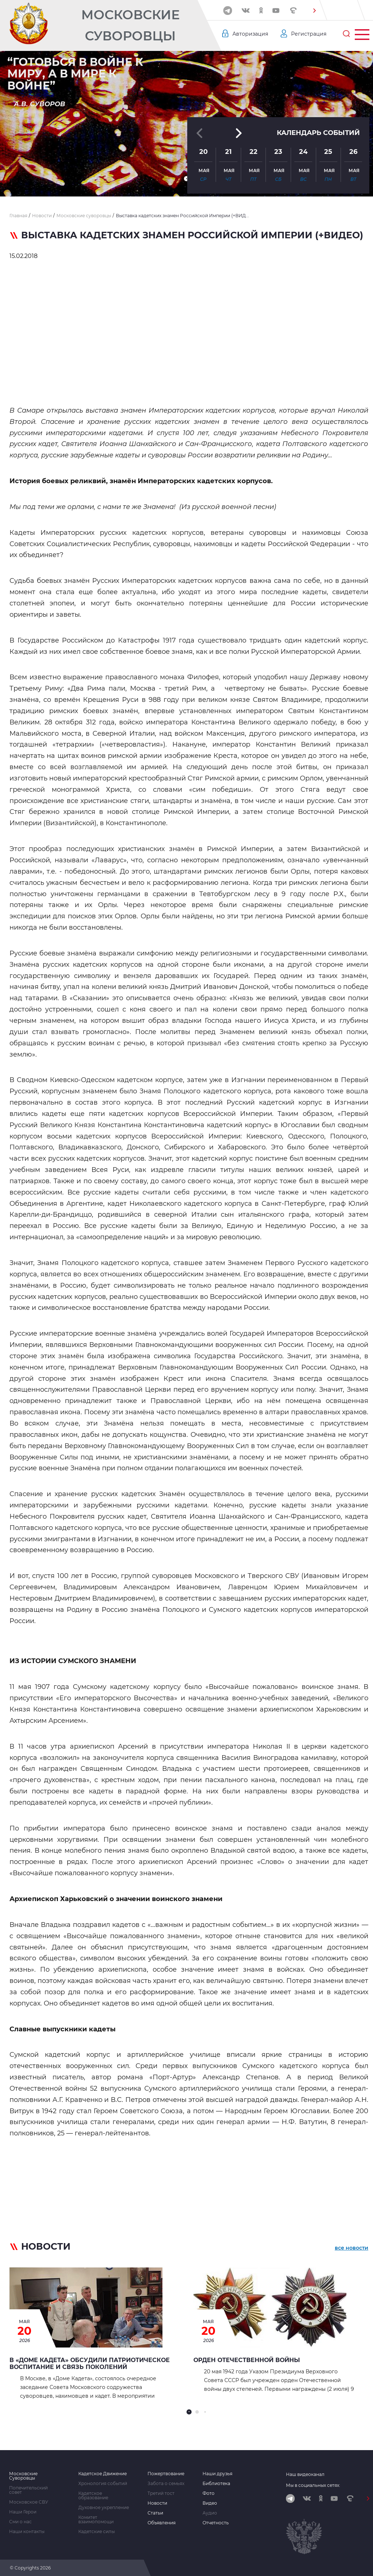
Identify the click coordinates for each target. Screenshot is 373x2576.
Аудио (210, 2513)
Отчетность (216, 2523)
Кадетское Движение (102, 2474)
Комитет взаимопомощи (96, 2519)
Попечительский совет (28, 2490)
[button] (314, 10)
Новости (157, 2503)
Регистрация (308, 34)
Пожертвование (166, 2474)
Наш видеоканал (305, 2474)
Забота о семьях (166, 2483)
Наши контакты (26, 2531)
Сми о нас (20, 2522)
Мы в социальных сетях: (313, 2485)
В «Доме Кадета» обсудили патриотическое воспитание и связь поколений (89, 2363)
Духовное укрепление (103, 2507)
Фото (209, 2493)
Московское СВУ (28, 2502)
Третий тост (161, 2493)
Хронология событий (102, 2483)
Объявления (162, 2523)
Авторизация (250, 34)
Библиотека (216, 2483)
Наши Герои (22, 2512)
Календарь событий (318, 133)
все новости (351, 2248)
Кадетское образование (93, 2495)
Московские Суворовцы (130, 25)
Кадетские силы (96, 2531)
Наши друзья (217, 2474)
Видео (210, 2503)
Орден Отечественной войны (246, 2360)
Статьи (155, 2513)
